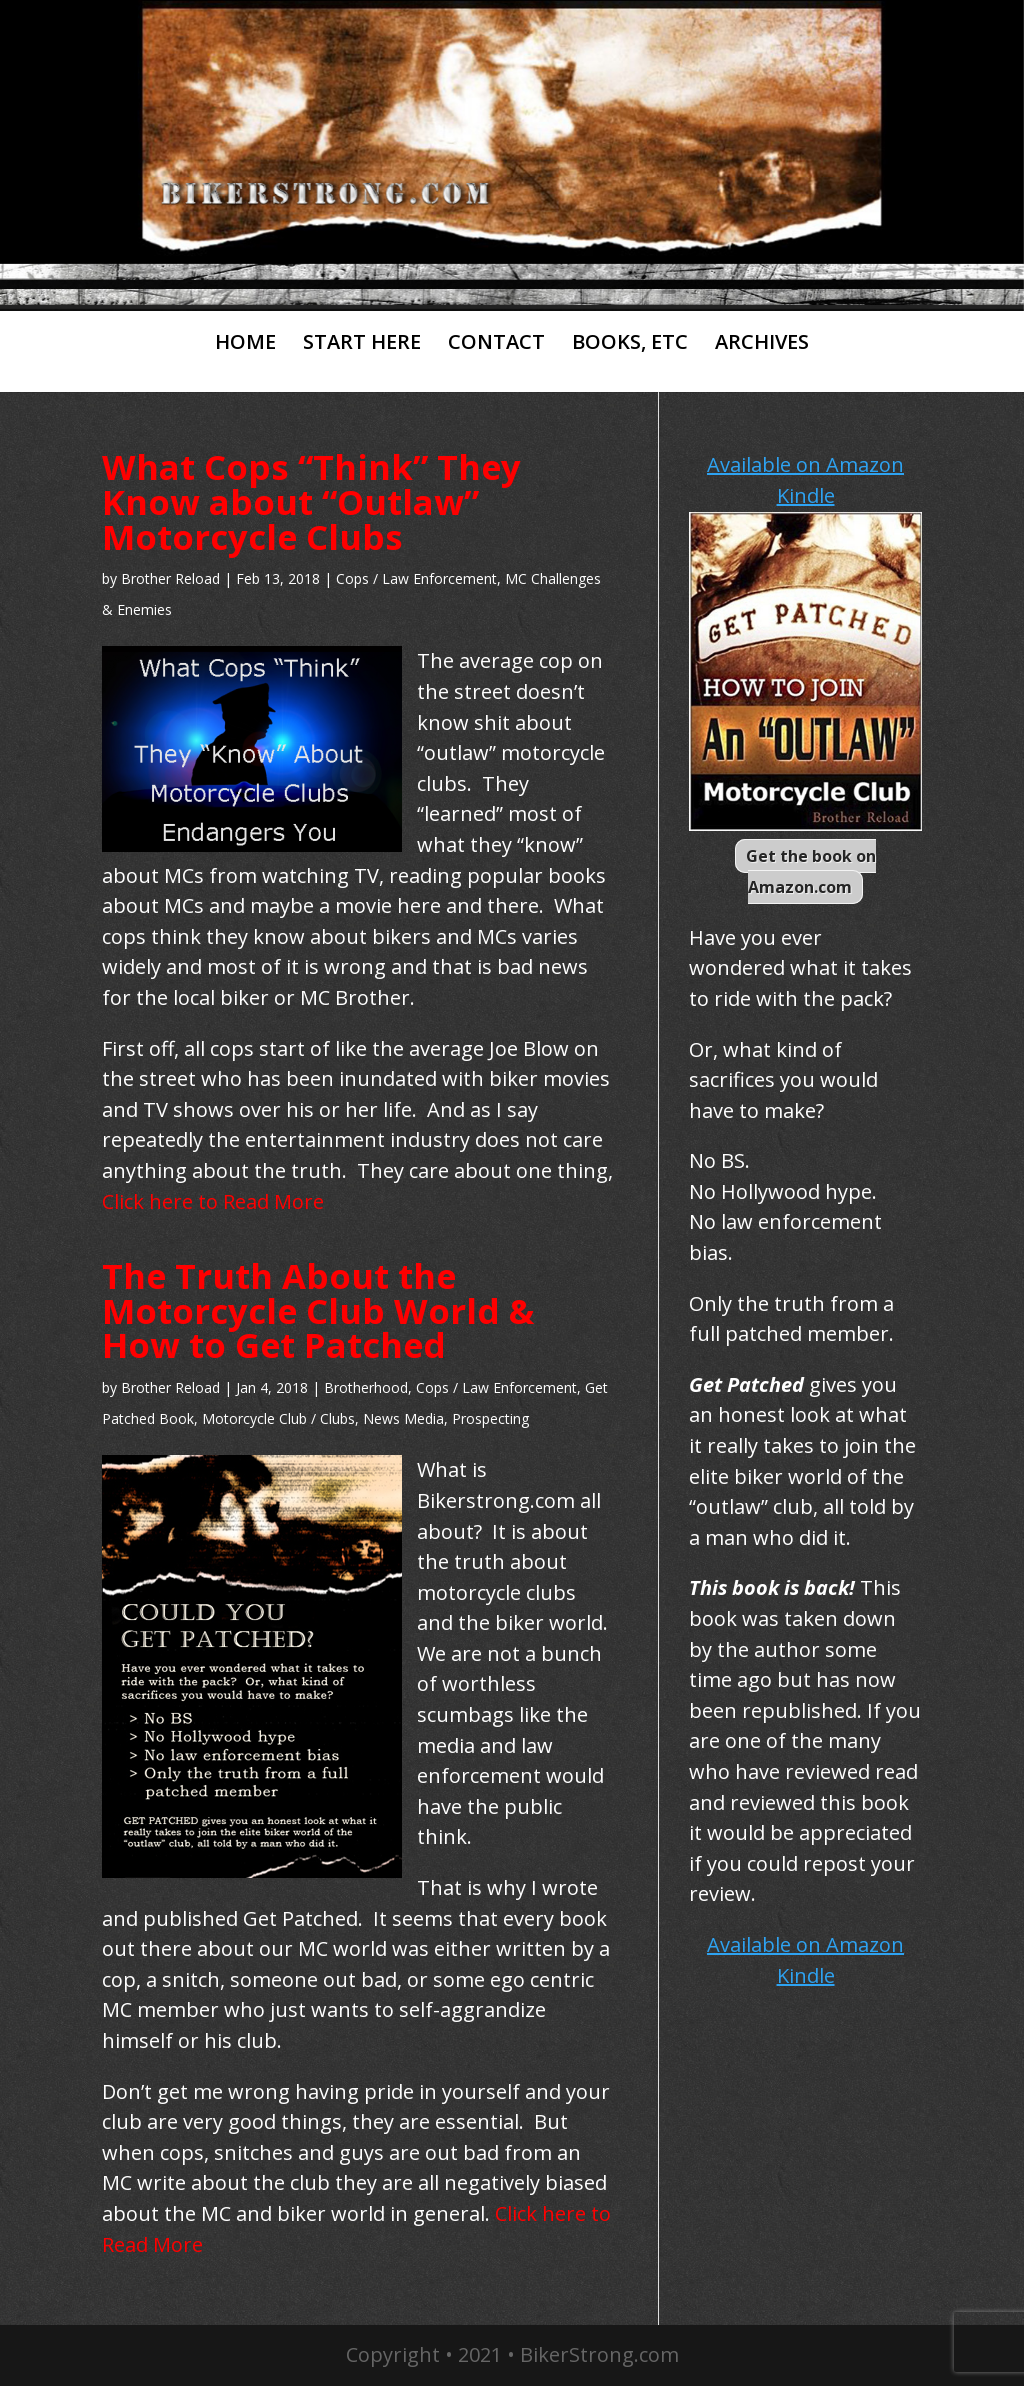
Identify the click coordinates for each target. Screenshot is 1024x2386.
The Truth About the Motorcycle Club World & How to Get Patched (318, 1310)
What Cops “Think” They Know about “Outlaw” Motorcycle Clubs (311, 501)
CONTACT (496, 343)
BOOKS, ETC (630, 343)
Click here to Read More (213, 1201)
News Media (403, 1418)
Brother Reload (170, 578)
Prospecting (490, 1418)
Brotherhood (366, 1387)
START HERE (362, 343)
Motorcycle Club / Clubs (278, 1418)
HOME (245, 343)
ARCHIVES (762, 343)
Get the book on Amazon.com (811, 872)
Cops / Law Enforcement (416, 578)
